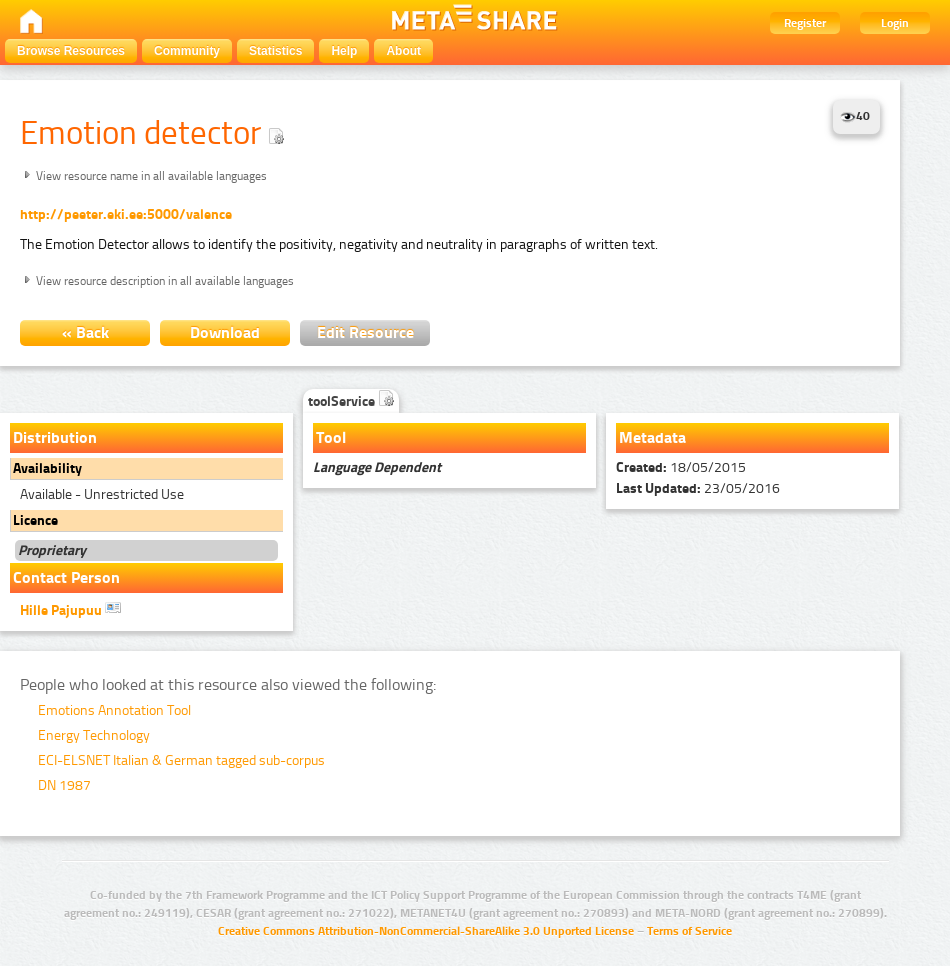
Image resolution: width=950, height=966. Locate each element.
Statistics (275, 51)
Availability (47, 468)
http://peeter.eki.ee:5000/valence (126, 214)
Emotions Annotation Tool (114, 710)
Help (344, 51)
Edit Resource (365, 332)
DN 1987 (64, 785)
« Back (85, 332)
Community (187, 51)
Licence (35, 520)
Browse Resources (71, 51)
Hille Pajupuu (70, 609)
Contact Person (66, 577)
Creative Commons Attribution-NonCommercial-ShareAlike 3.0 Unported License (426, 931)
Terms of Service (689, 931)
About (403, 51)
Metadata (652, 437)
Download (225, 332)
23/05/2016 (698, 488)
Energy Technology (94, 735)
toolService (351, 401)
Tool (331, 437)
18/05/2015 (681, 467)
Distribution (55, 437)
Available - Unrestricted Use (102, 494)
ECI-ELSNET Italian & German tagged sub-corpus (181, 760)
